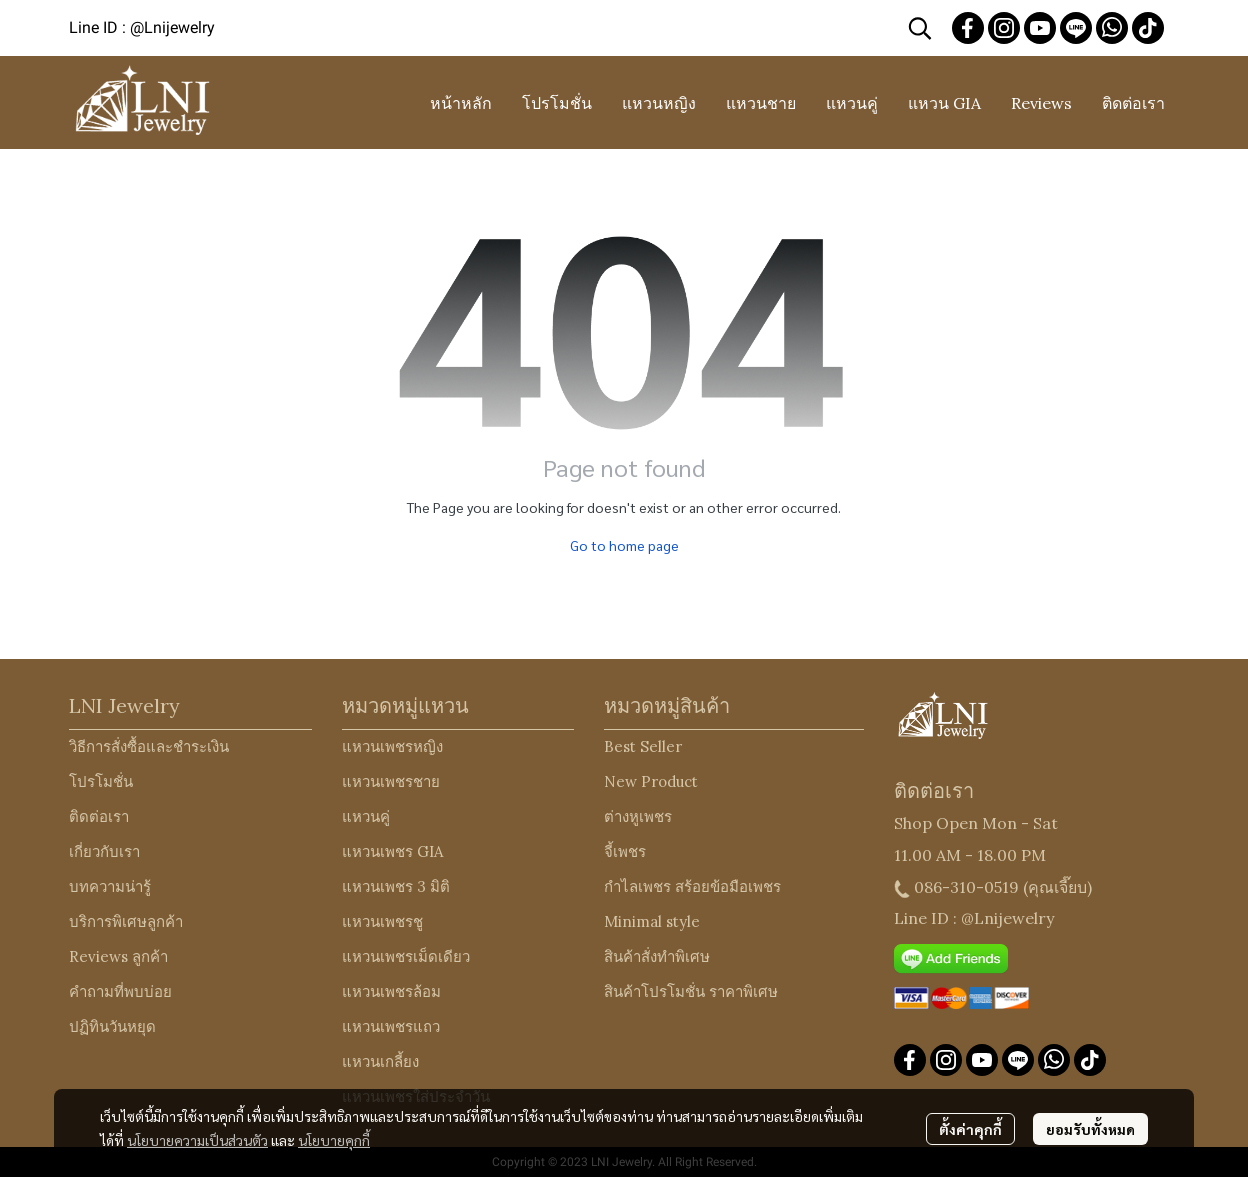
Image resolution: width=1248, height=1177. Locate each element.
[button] (920, 28)
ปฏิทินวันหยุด (112, 1026)
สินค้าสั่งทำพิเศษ (657, 956)
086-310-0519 (966, 887)
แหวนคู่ (366, 816)
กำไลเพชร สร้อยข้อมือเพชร (692, 886)
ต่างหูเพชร (638, 816)
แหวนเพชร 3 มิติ (396, 886)
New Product (651, 781)
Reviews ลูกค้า (118, 956)
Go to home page (624, 545)
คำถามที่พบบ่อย (120, 991)
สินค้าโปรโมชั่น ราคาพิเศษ (691, 991)
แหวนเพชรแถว (391, 1026)
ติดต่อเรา (99, 816)
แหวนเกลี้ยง (380, 1061)
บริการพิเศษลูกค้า (126, 921)
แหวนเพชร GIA (392, 851)
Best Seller (643, 746)
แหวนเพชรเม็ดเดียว (406, 956)
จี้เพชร (625, 851)
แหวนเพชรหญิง (392, 746)
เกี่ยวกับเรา (104, 851)
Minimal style (652, 921)
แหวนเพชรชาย (391, 781)
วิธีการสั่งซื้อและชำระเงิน (149, 746)
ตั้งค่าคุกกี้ (970, 1129)
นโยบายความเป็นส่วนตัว (197, 1140)
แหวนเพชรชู (382, 921)
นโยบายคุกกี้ (334, 1140)
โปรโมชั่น (101, 781)
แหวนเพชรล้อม (391, 991)
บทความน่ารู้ (110, 886)
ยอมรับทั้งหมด (1090, 1129)
